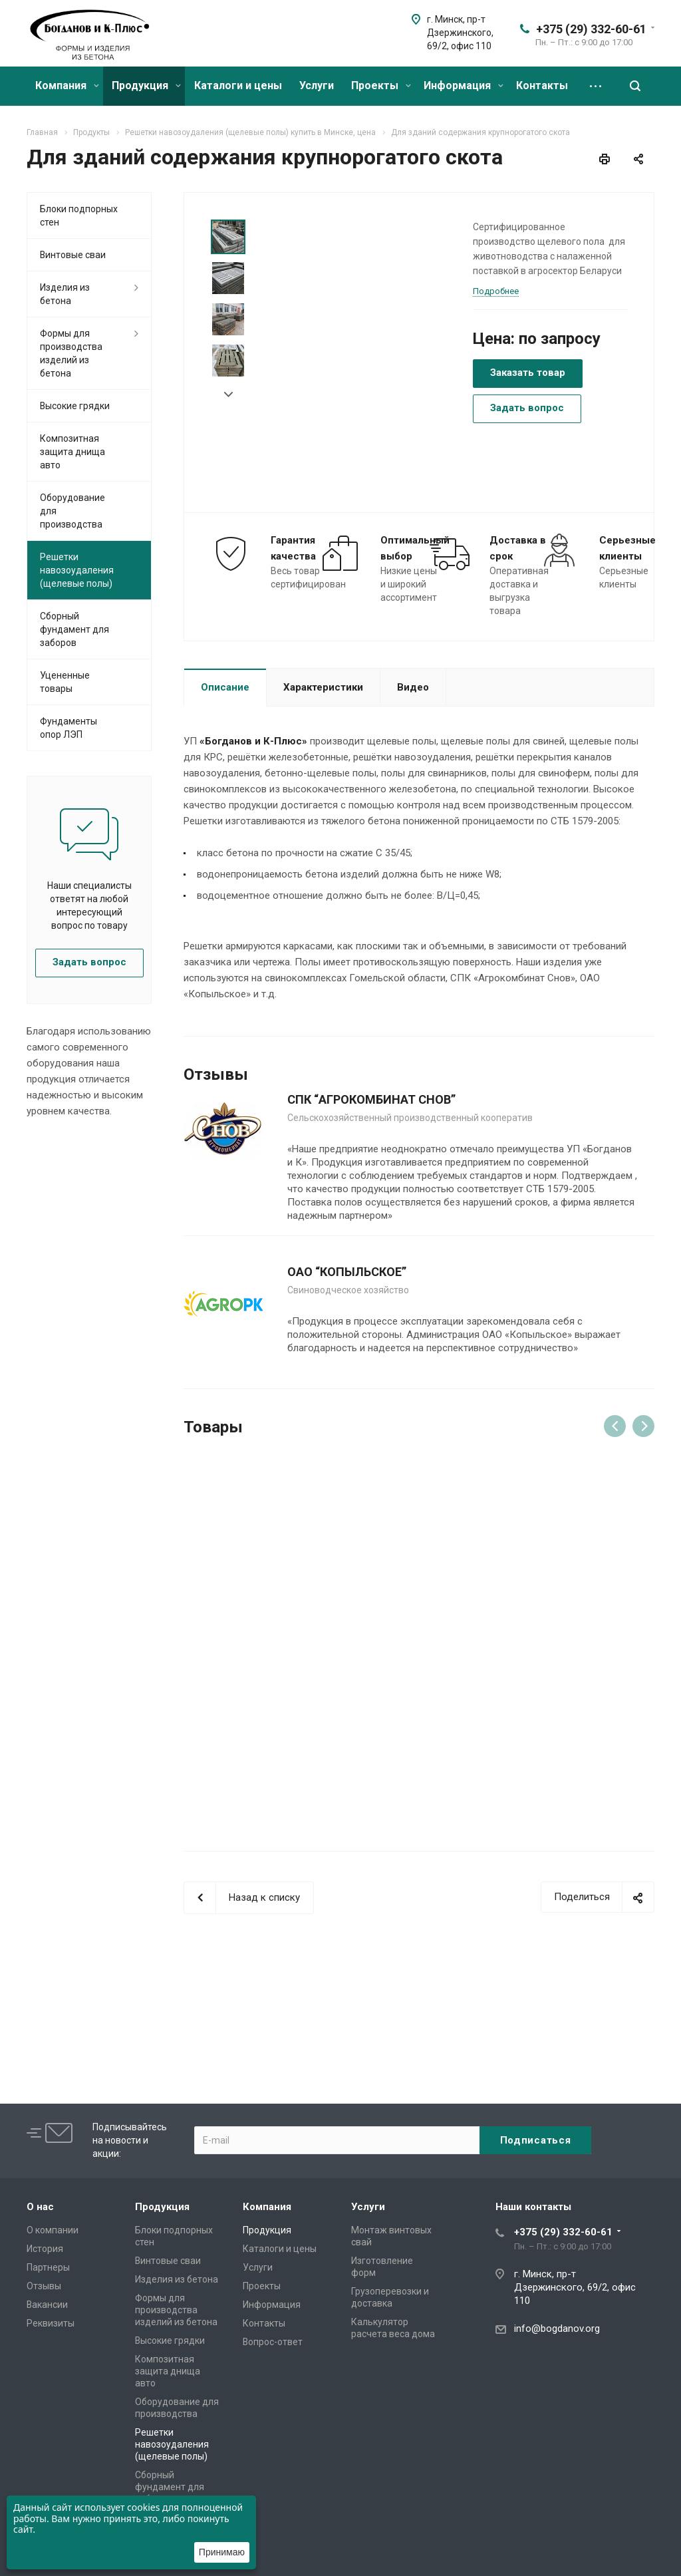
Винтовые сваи (73, 254)
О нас (40, 2207)
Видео (413, 687)
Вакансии (47, 2304)
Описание (225, 687)
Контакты (542, 85)
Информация (463, 85)
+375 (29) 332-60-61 (591, 29)
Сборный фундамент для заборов (74, 629)
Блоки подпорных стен (79, 216)
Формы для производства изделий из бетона (71, 353)
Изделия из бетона (65, 294)
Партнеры (48, 2267)
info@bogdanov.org (557, 2328)
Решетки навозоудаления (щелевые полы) (77, 570)
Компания (67, 85)
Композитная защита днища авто (72, 451)
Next (228, 395)
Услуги (316, 85)
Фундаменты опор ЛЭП (68, 728)
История (45, 2248)
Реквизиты (50, 2323)
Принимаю (222, 2552)
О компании (52, 2230)
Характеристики (323, 687)
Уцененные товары (65, 682)
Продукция (146, 85)
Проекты (381, 85)
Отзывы (44, 2286)
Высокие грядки (75, 406)
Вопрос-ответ (273, 2341)
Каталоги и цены (238, 85)
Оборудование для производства (72, 511)
